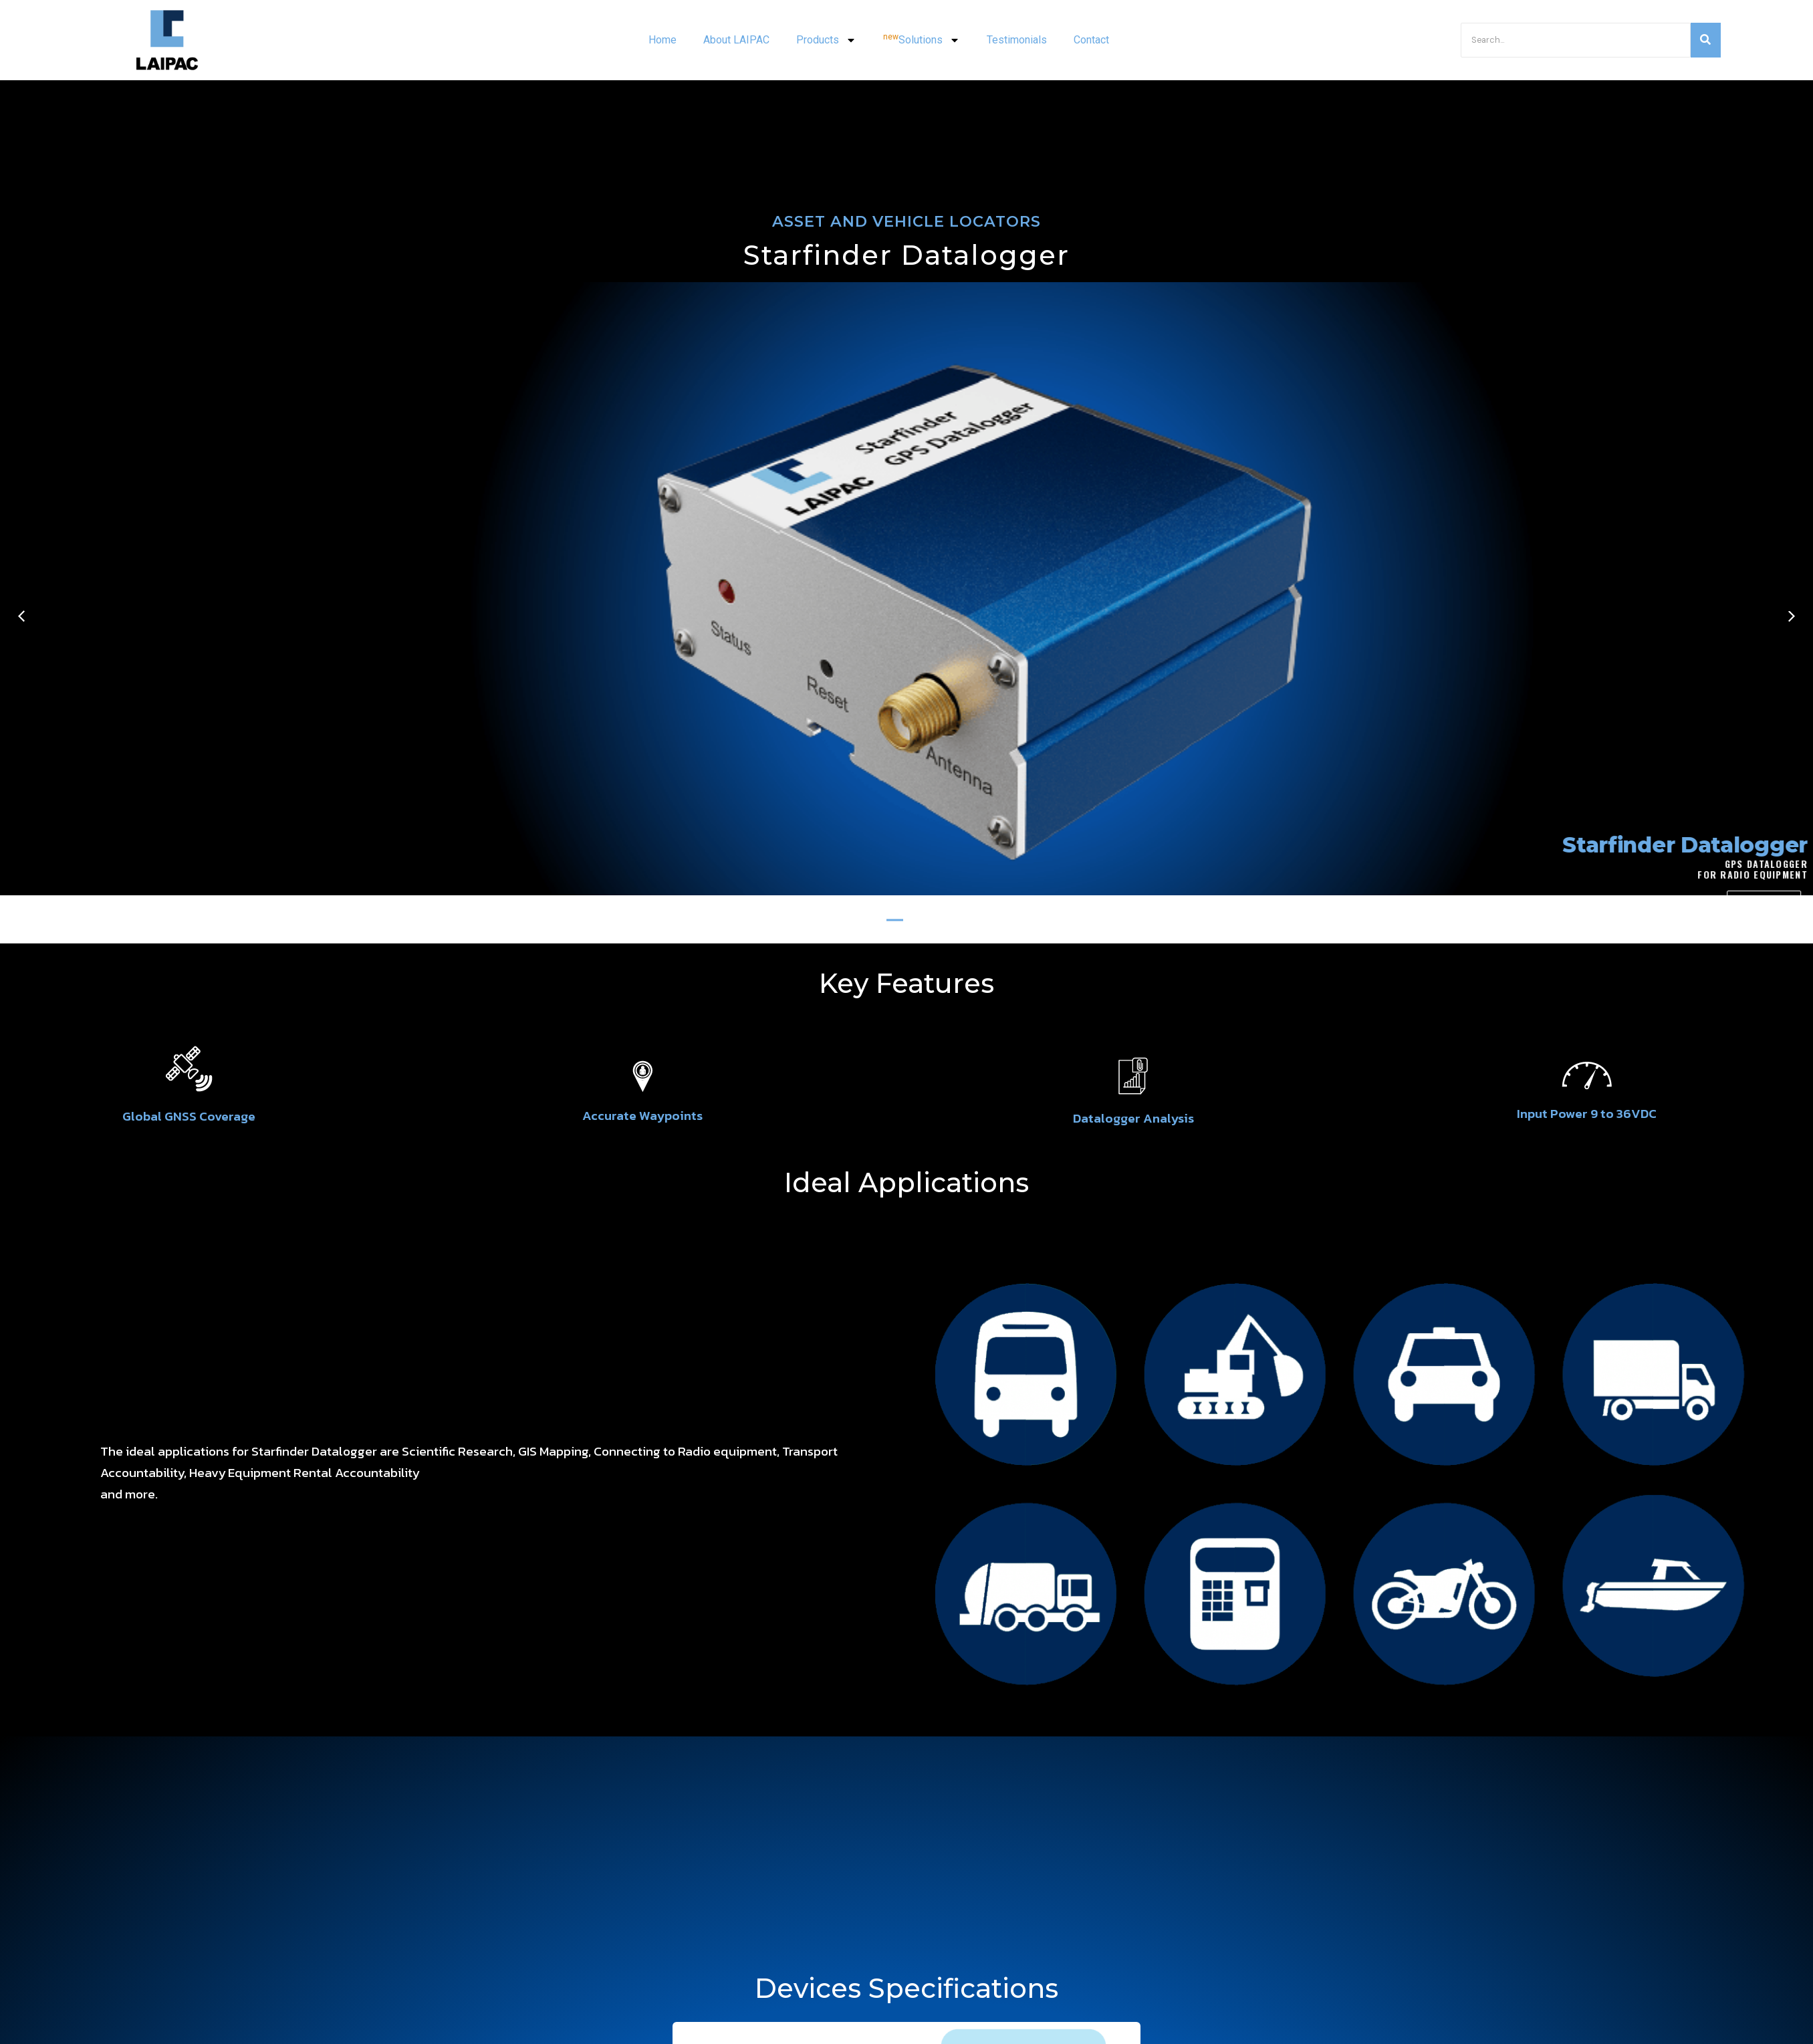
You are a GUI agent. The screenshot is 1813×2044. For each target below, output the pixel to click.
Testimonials (1017, 39)
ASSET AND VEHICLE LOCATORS (906, 221)
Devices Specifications (906, 1988)
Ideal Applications (906, 1182)
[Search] (1576, 40)
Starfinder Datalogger (906, 255)
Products (826, 40)
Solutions (921, 40)
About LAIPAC (736, 39)
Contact (1091, 39)
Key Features (906, 983)
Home (662, 39)
